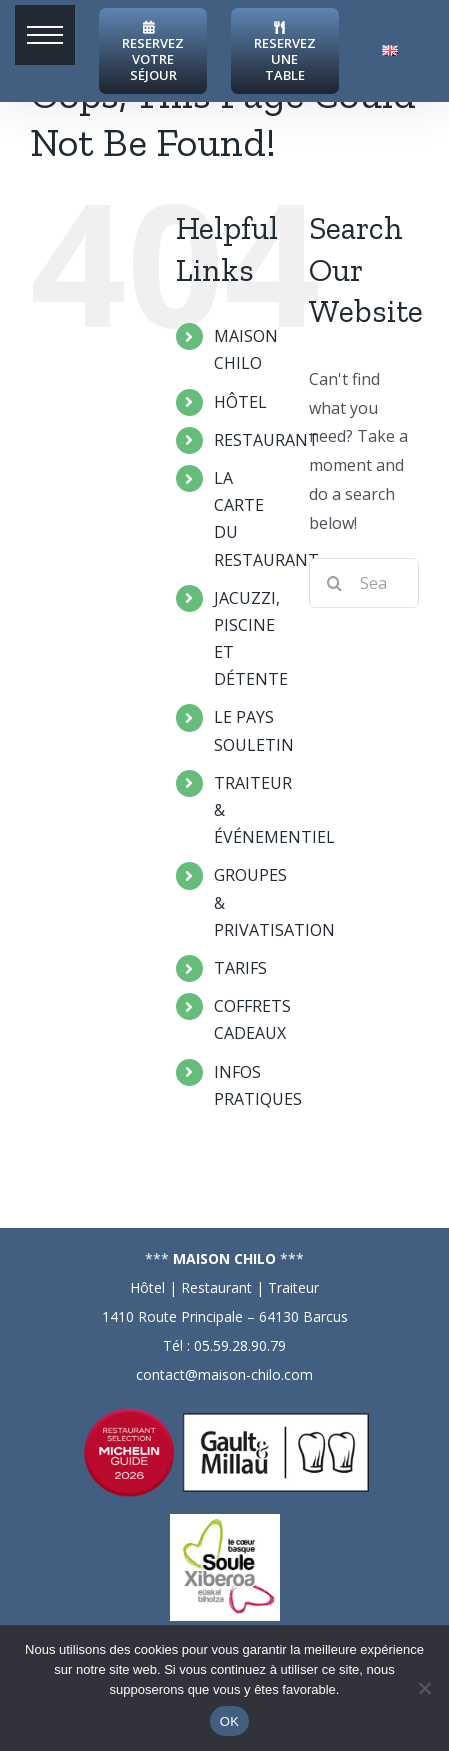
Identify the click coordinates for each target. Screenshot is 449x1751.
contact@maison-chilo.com (224, 1374)
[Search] (334, 583)
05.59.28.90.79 (240, 1345)
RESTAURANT (266, 440)
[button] (45, 35)
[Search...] (364, 583)
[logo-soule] (225, 1522)
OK (229, 1721)
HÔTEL (240, 402)
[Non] (424, 1688)
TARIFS (240, 968)
